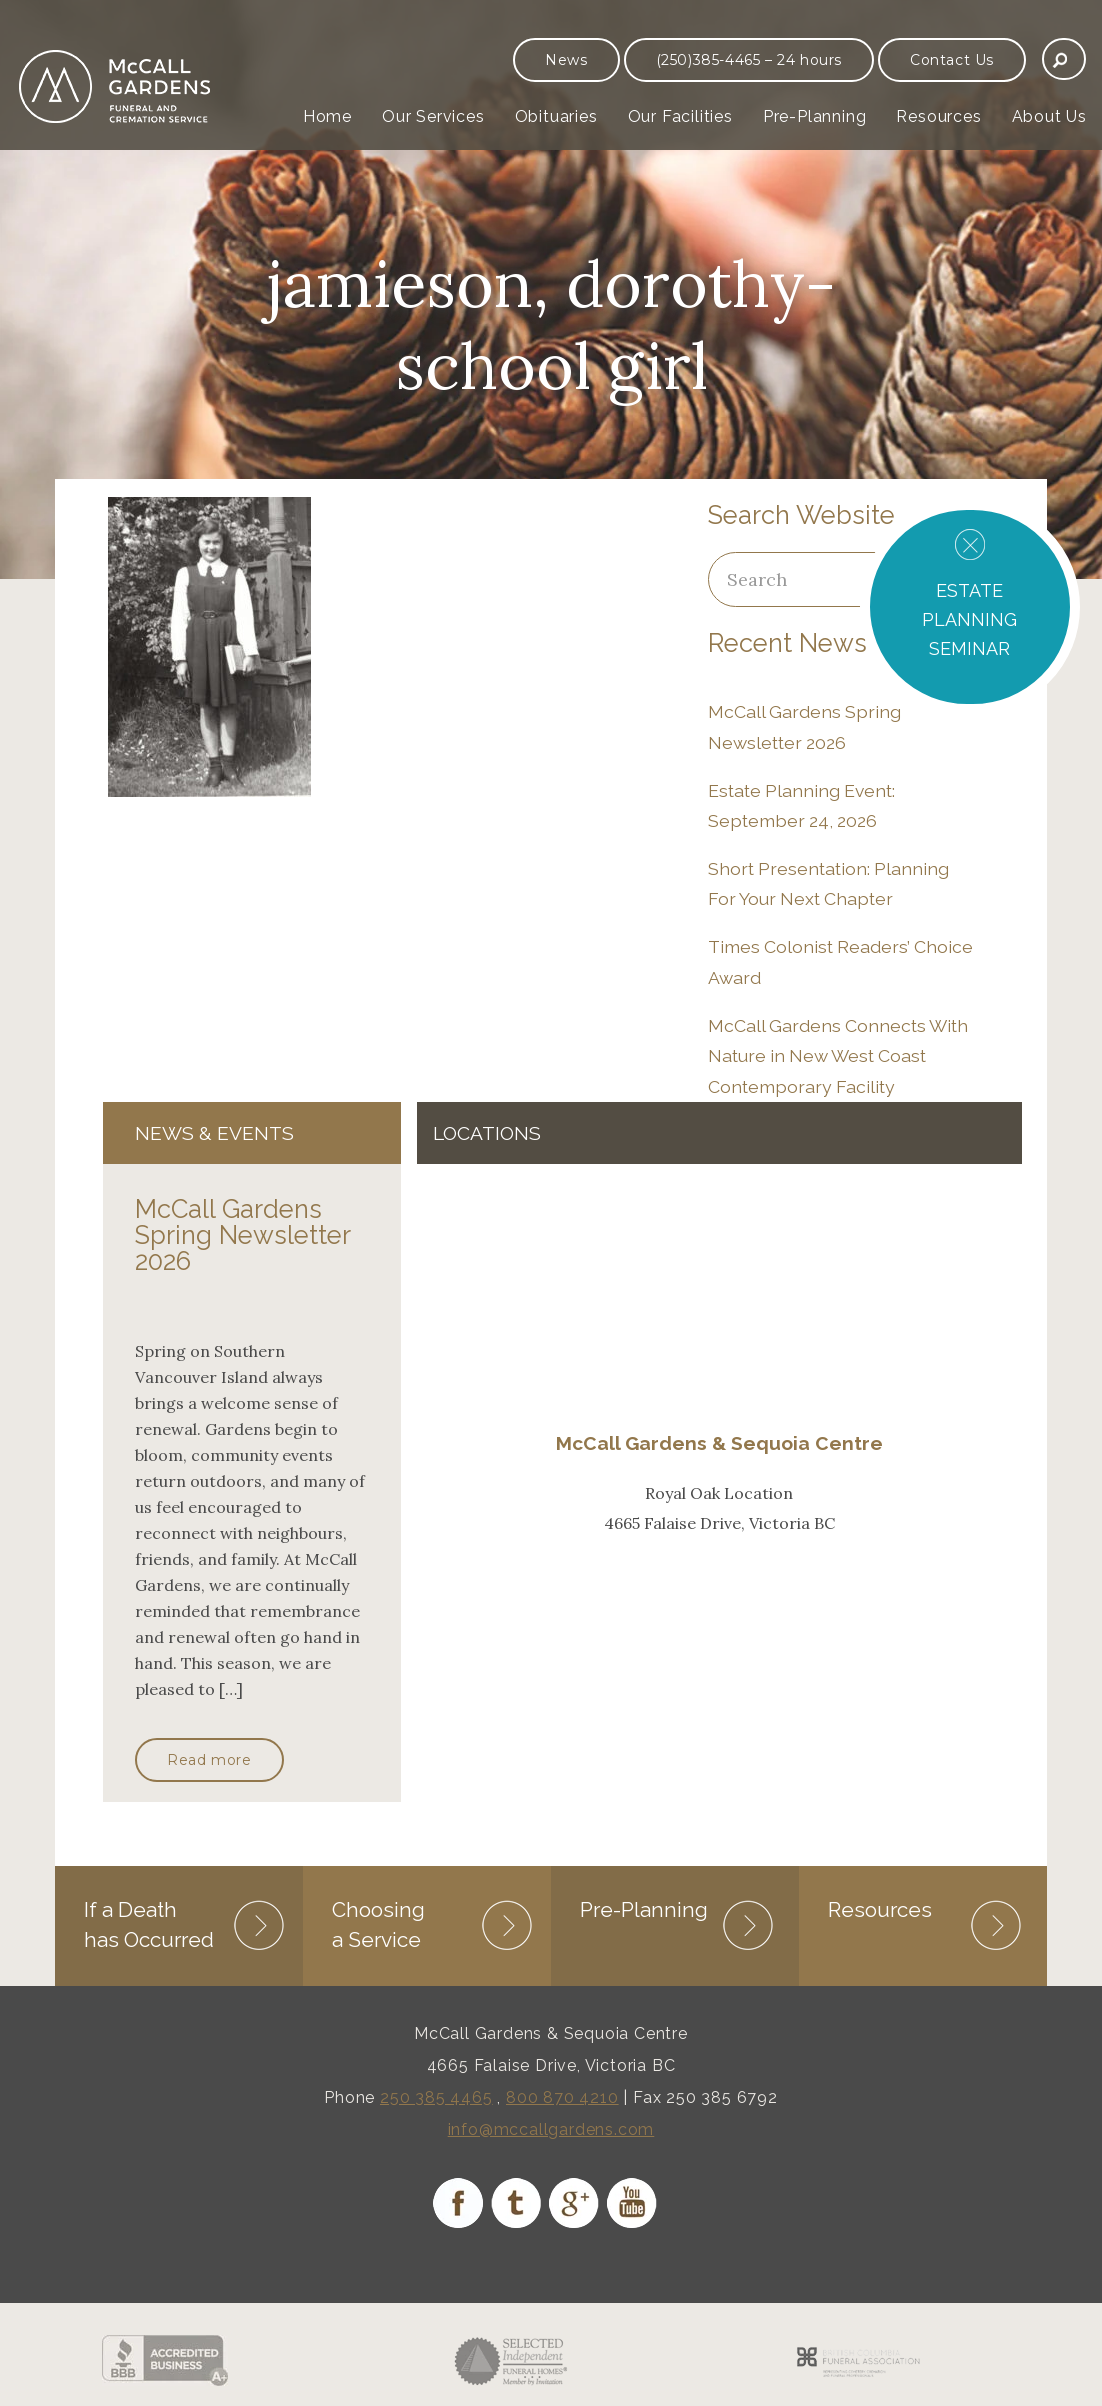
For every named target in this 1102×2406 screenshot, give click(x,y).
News (566, 60)
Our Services (433, 116)
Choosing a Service (378, 1924)
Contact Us (952, 60)
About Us (1049, 116)
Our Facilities (680, 116)
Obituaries (556, 116)
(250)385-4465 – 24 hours (749, 60)
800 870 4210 (562, 2097)
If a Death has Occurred (149, 1924)
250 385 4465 (436, 2097)
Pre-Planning (815, 116)
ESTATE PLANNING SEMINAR (969, 619)
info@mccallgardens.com (551, 2129)
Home (327, 116)
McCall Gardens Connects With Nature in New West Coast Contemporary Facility (838, 1056)
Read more (209, 1760)
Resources (938, 116)
